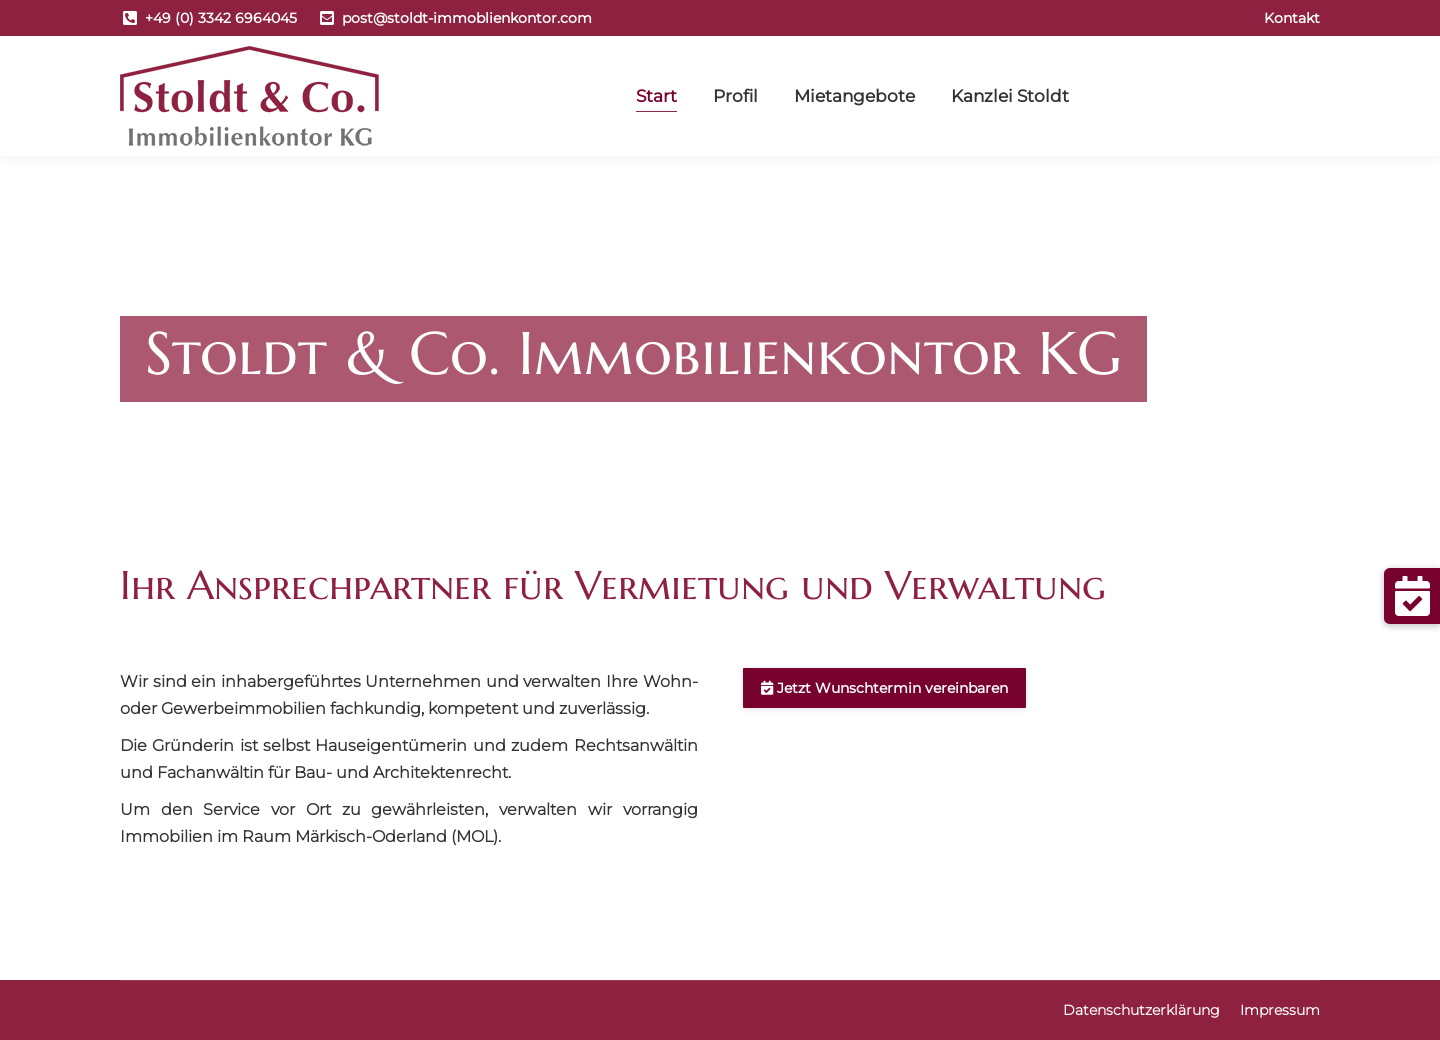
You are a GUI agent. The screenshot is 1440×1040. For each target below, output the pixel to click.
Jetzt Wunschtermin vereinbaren (884, 688)
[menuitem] (1292, 18)
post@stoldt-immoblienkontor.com (467, 18)
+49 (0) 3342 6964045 (221, 18)
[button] (1412, 596)
